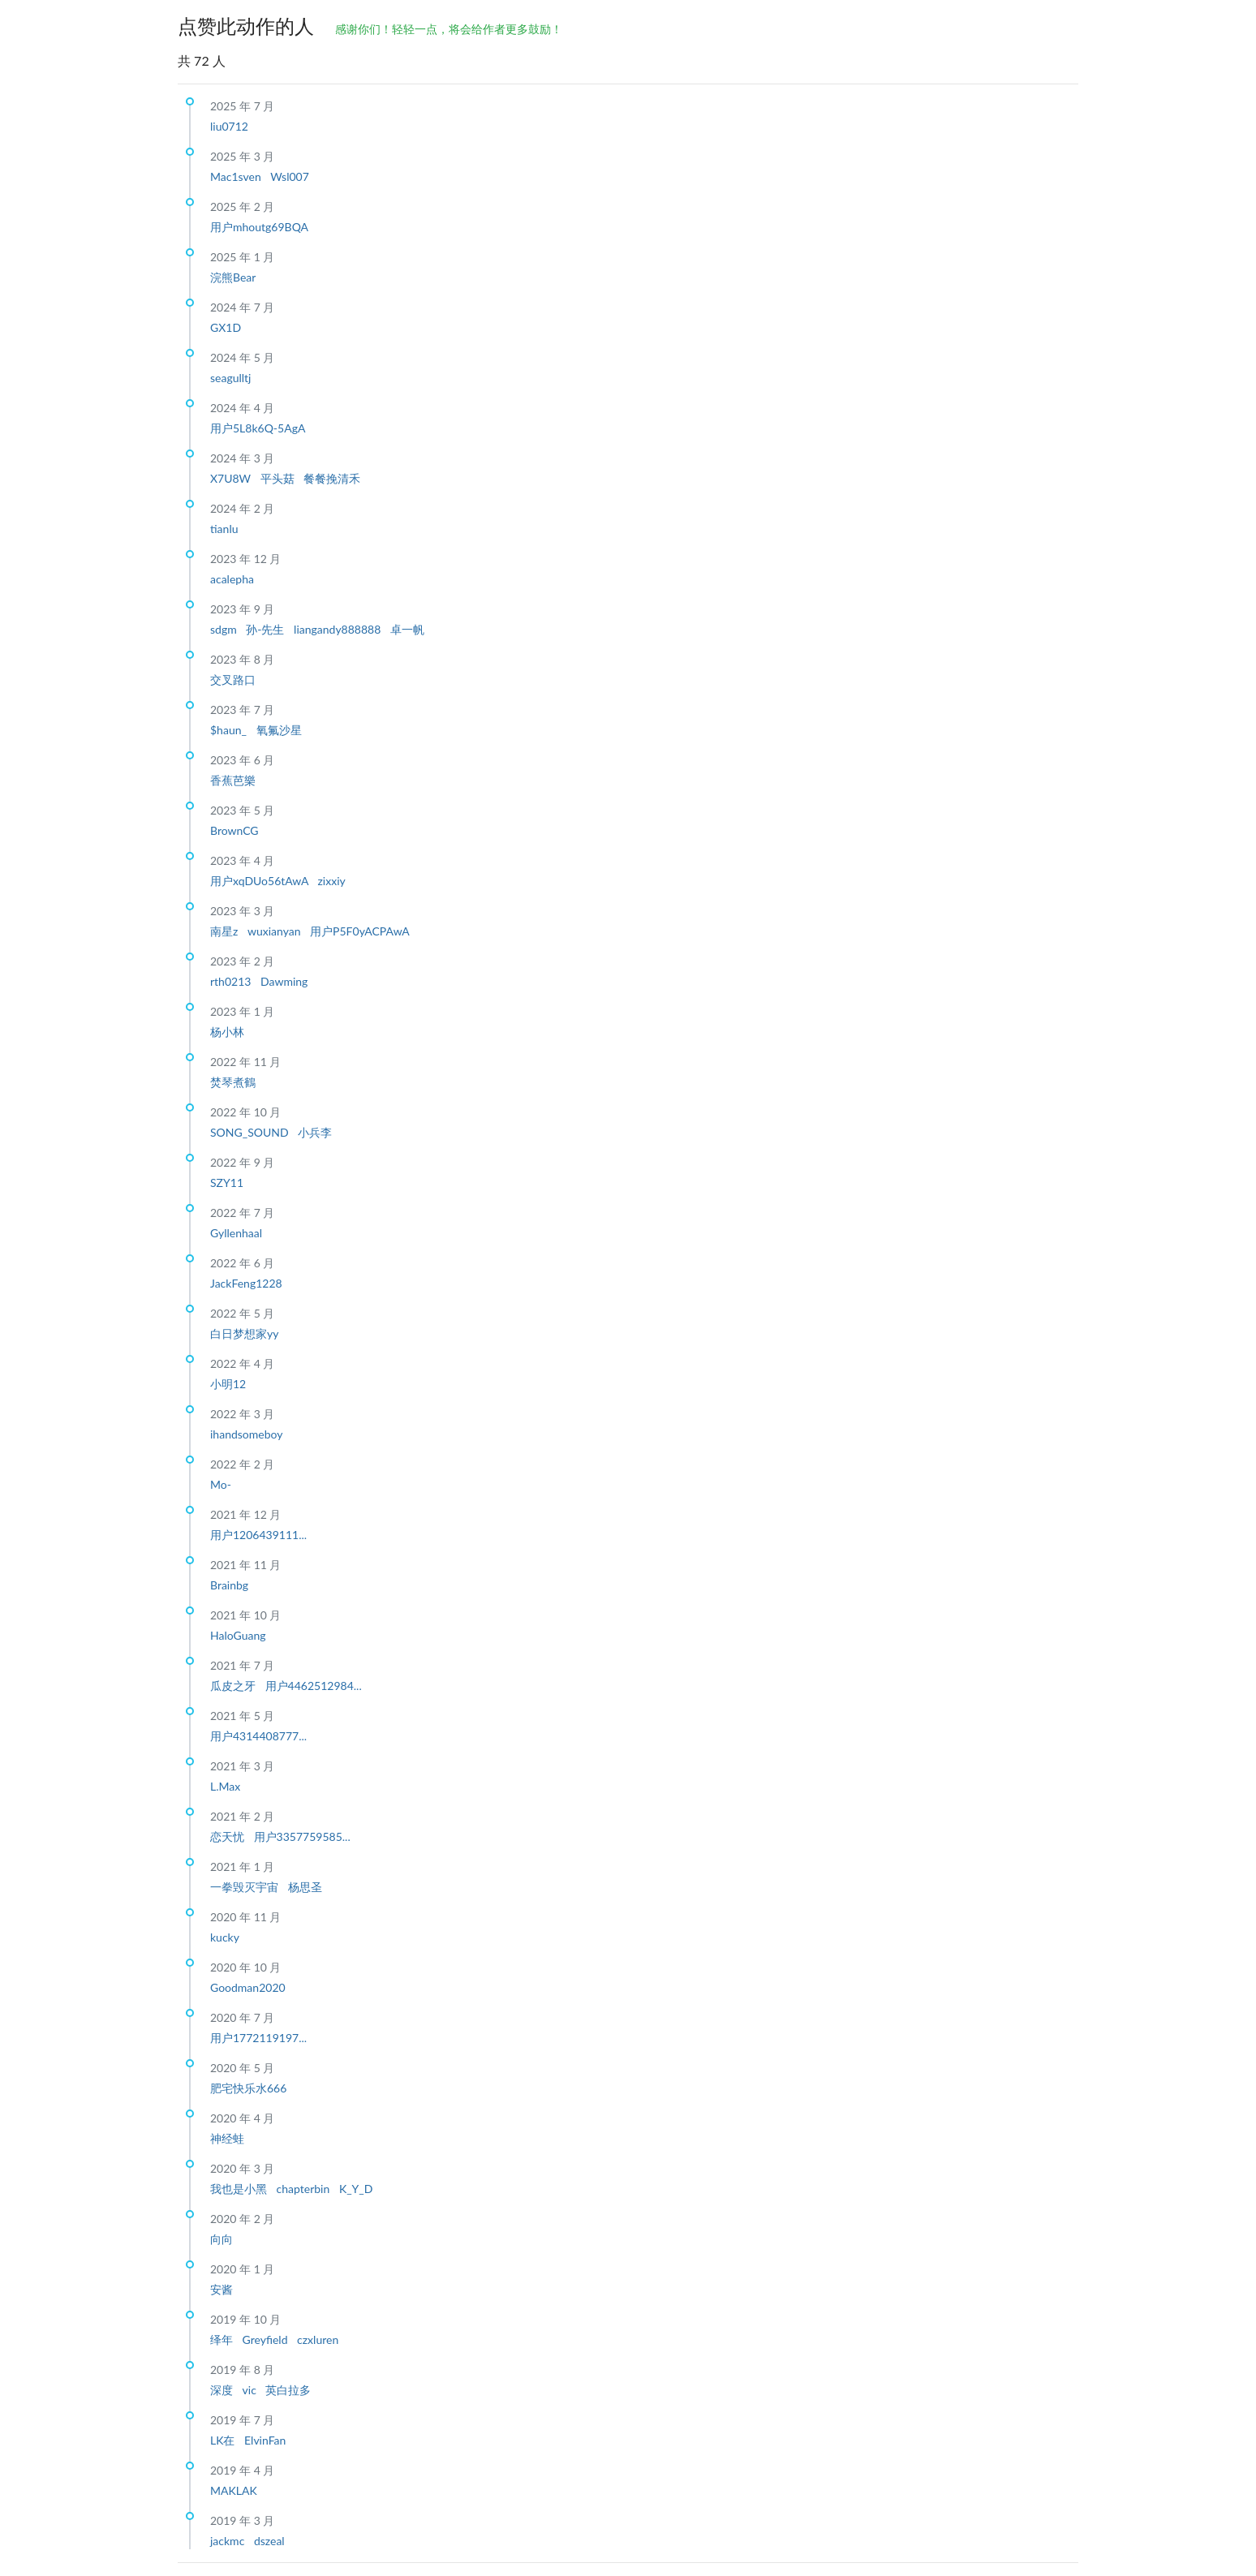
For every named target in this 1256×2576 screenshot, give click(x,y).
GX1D (225, 327)
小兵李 (315, 1132)
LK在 (224, 2440)
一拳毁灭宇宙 (246, 1887)
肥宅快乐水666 (248, 2088)
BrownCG (234, 830)
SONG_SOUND (250, 1132)
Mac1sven (237, 176)
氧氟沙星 (279, 730)
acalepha (232, 579)
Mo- (220, 1484)
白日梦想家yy (244, 1333)
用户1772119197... (258, 2038)
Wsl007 (289, 176)
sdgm (224, 629)
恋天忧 (228, 1836)
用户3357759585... (302, 1836)
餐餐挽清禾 (331, 478)
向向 (221, 2239)
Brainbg (229, 1585)
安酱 (221, 2289)
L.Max (225, 1786)
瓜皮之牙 (234, 1685)
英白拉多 (288, 2390)
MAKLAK (233, 2490)
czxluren (317, 2339)
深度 (223, 2390)
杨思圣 (305, 1887)
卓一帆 (407, 629)
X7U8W (232, 478)
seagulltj (230, 378)
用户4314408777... (258, 1736)
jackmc (228, 2541)
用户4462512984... (313, 1685)
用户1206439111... (258, 1535)
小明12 (228, 1384)
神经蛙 (227, 2138)
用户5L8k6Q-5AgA (257, 428)
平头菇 (279, 478)
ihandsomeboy (246, 1434)
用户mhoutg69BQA (259, 227)
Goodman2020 (248, 1987)
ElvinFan (265, 2440)
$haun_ (230, 730)
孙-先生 (266, 629)
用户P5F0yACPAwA (360, 931)
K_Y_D (356, 2188)
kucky (224, 1937)
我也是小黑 (240, 2188)
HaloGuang (238, 1635)
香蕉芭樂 (233, 780)
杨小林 (227, 1032)
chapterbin (305, 2188)
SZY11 (226, 1182)
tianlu (224, 528)
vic (251, 2390)
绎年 (223, 2339)
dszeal (269, 2541)
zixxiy (332, 881)
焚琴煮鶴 (233, 1082)
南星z (225, 931)
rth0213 (232, 981)
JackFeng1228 (246, 1283)
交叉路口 (233, 679)
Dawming (284, 981)
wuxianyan (275, 931)
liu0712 (229, 126)
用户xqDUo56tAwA (261, 881)
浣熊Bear (233, 277)
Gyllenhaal (236, 1233)
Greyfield (267, 2339)
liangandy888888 (339, 629)
